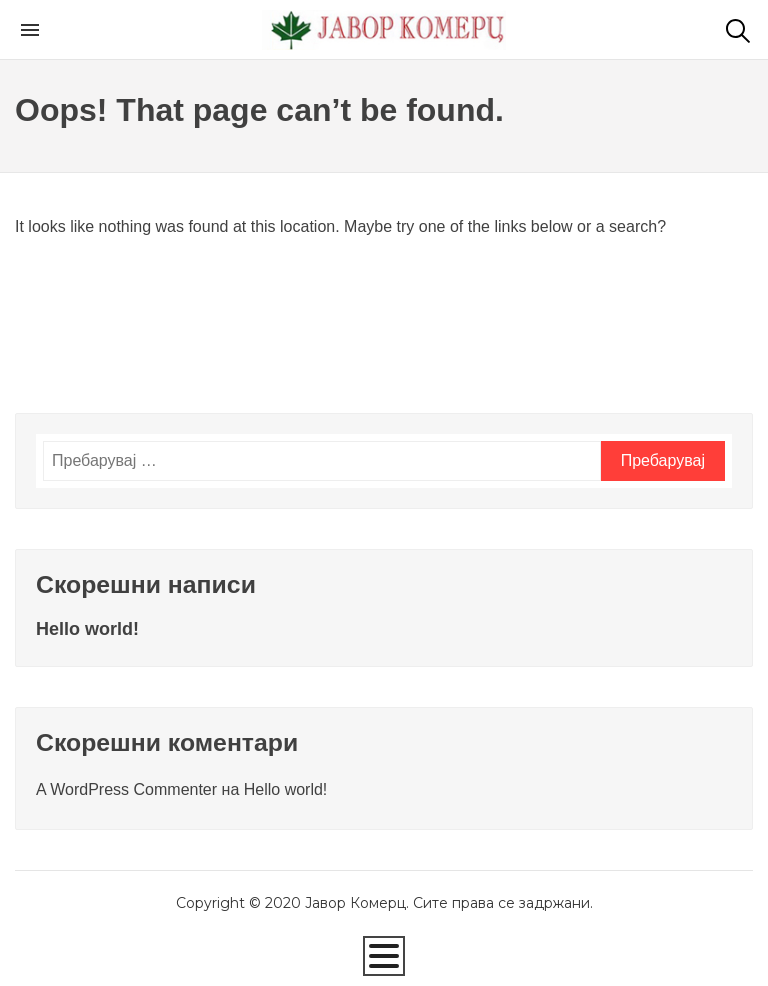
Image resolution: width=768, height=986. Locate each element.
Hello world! (87, 629)
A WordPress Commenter (126, 789)
